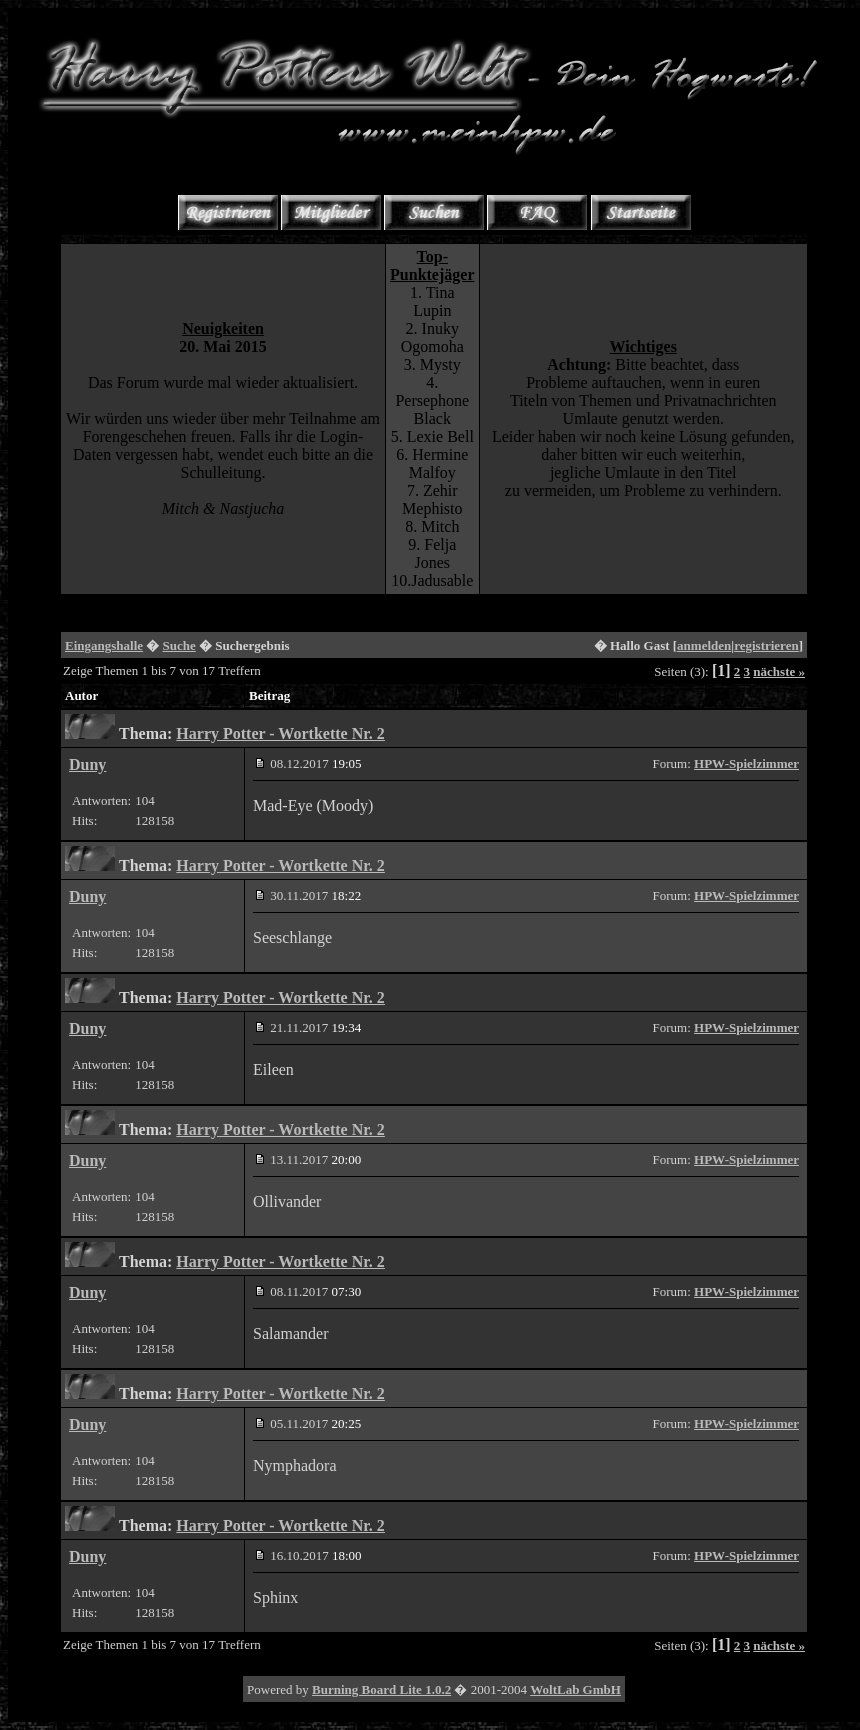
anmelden (704, 645)
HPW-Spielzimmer (746, 763)
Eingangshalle (104, 645)
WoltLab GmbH (575, 1689)
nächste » (779, 671)
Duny (87, 764)
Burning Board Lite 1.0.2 (381, 1689)
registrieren (766, 645)
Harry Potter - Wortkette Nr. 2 (280, 733)
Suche (179, 645)
